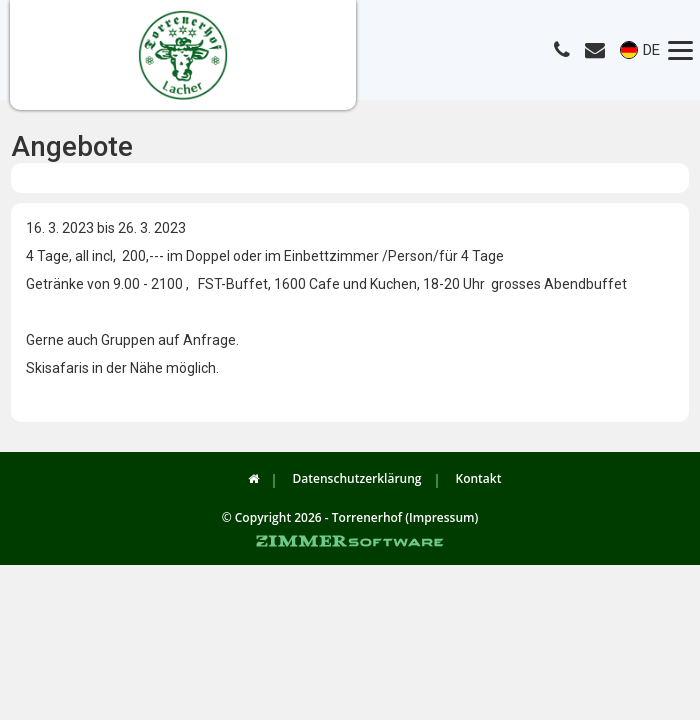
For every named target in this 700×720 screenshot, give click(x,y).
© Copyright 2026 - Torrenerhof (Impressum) (350, 517)
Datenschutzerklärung (357, 478)
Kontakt (479, 478)
